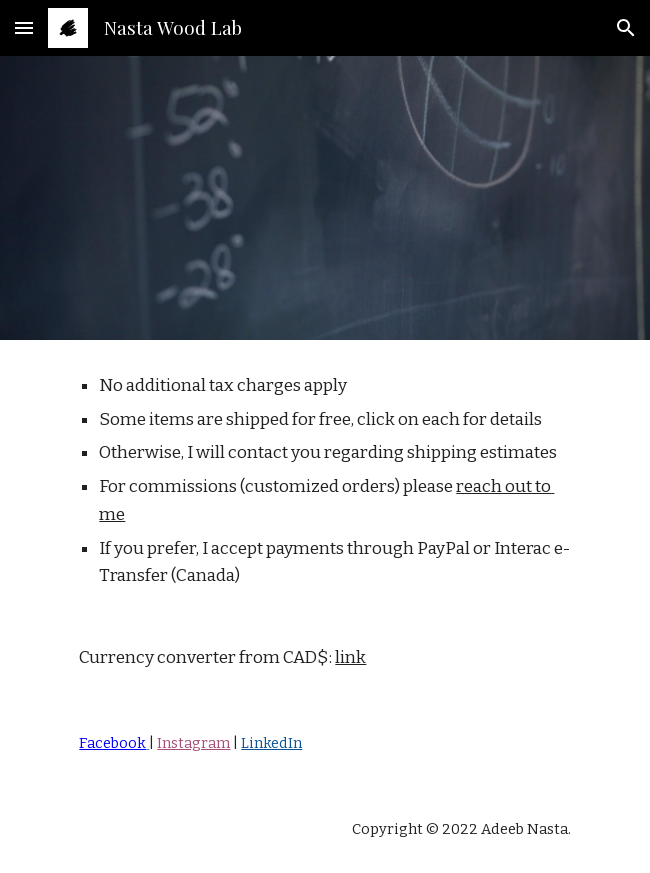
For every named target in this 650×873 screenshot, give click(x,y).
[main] (324, 521)
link (350, 657)
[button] (24, 27)
